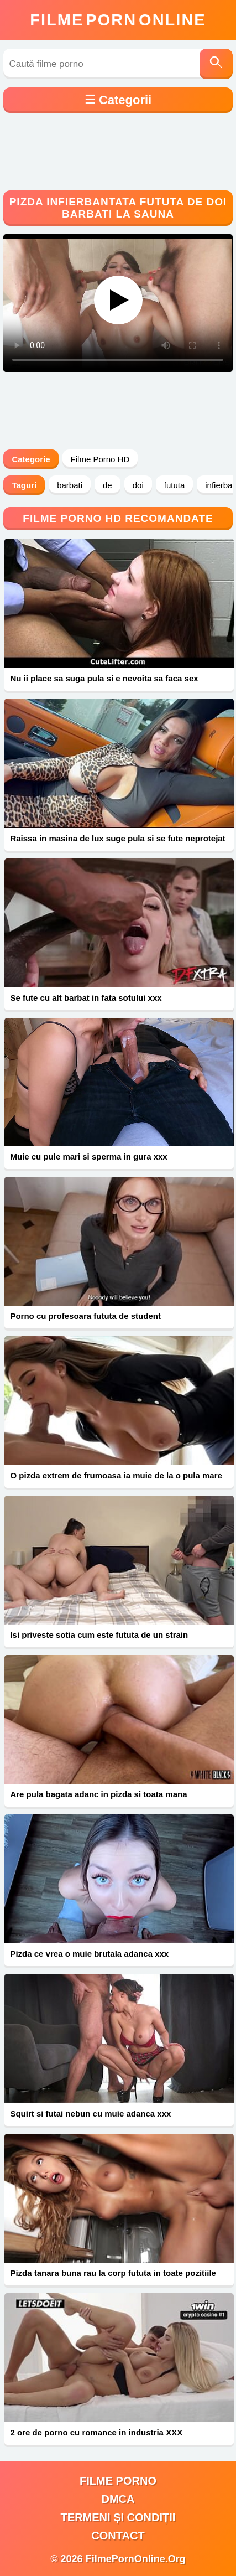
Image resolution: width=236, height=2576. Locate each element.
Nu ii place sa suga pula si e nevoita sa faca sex (104, 678)
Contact (117, 2536)
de (107, 485)
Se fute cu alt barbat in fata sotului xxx (85, 997)
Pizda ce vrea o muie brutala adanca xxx (89, 1953)
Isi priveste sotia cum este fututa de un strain (99, 1634)
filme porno (118, 2481)
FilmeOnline (118, 20)
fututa (174, 485)
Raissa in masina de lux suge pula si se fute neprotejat (117, 838)
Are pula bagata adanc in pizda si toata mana (98, 1794)
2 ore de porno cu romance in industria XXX (96, 2432)
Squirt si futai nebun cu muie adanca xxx (90, 2113)
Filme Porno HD (100, 459)
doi (138, 485)
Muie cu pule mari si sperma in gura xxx (88, 1156)
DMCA (118, 2499)
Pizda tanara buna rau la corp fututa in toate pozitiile (113, 2273)
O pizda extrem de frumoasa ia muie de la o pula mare (116, 1475)
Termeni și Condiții (118, 2517)
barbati (69, 485)
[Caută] (216, 64)
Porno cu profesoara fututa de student (85, 1316)
